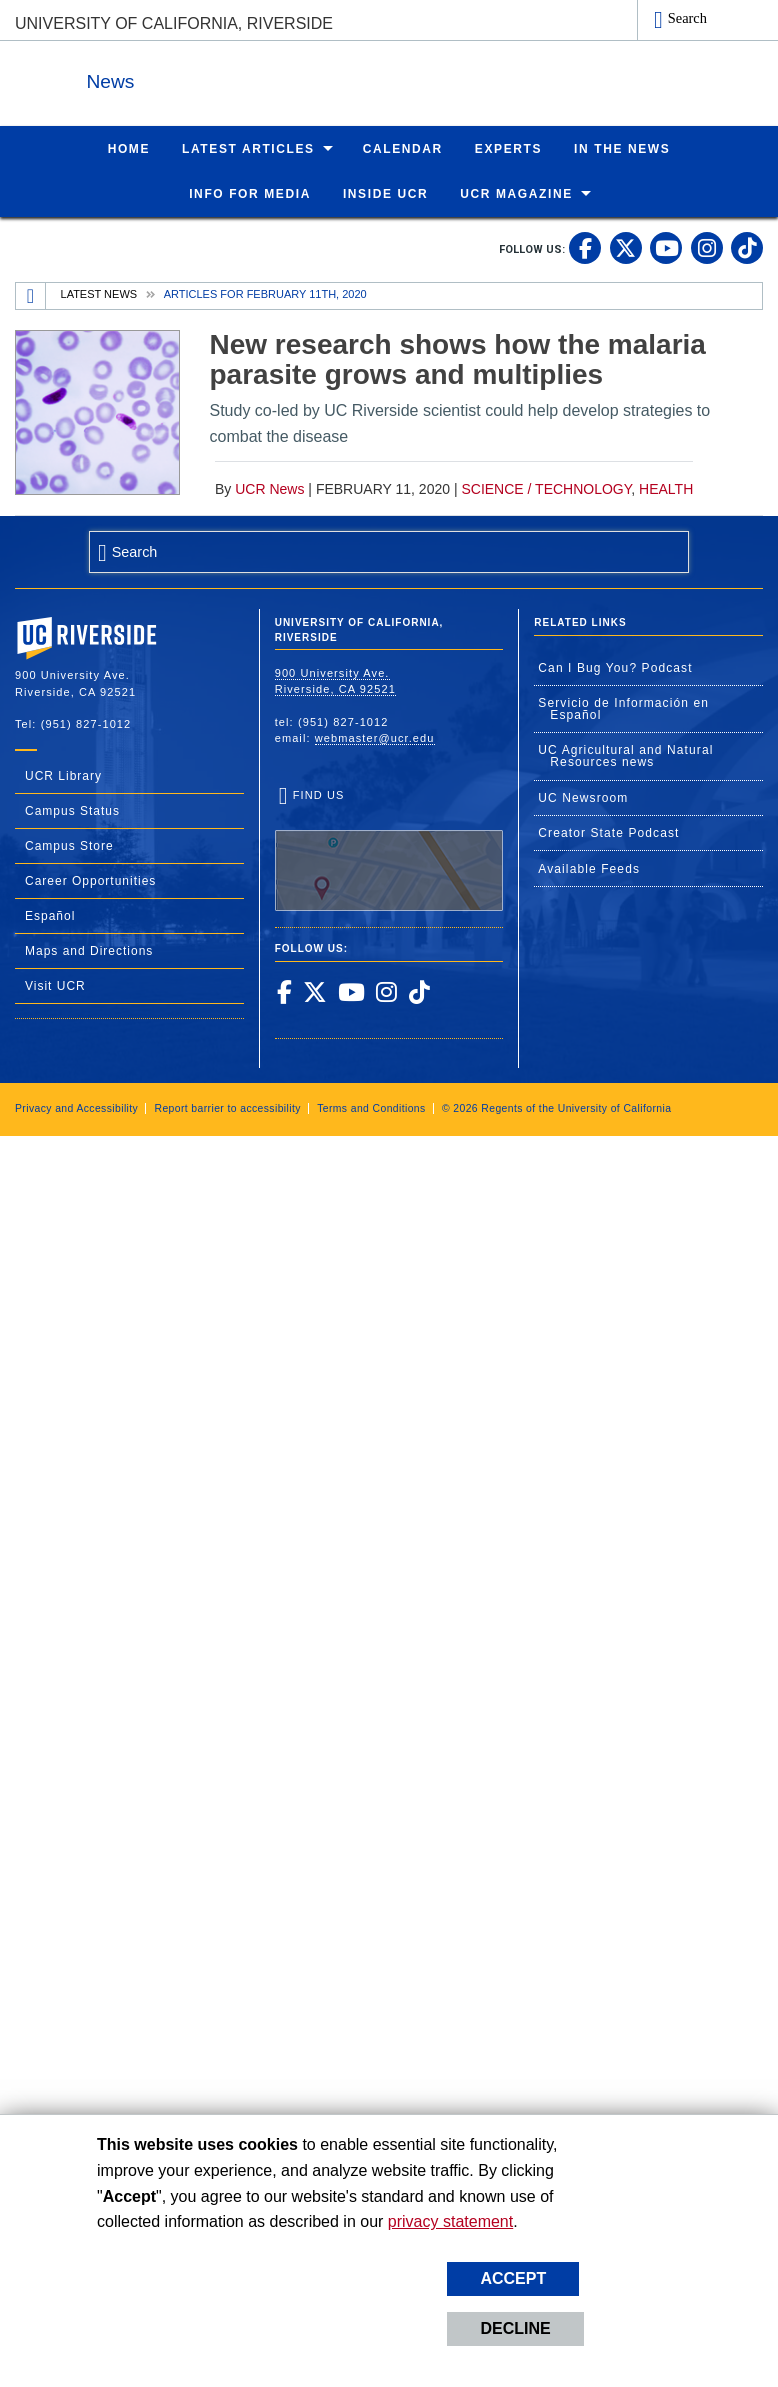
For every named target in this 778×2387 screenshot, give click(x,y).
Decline (515, 2328)
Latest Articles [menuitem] (248, 148)
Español (50, 915)
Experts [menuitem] (508, 148)
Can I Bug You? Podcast (615, 667)
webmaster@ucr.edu (375, 737)
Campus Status (72, 810)
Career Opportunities (90, 880)
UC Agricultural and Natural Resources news (625, 755)
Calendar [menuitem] (403, 148)
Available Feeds (589, 868)
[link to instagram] (707, 247)
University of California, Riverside (174, 23)
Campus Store (69, 845)
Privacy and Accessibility (76, 1107)
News (234, 78)
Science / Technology (546, 488)
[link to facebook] (585, 247)
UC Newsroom (583, 797)
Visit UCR (55, 985)
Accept (513, 2278)
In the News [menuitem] (622, 148)
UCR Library (63, 775)
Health (666, 488)
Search (687, 18)
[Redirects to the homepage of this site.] (31, 295)
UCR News (269, 488)
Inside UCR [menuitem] (385, 193)
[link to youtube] (666, 247)
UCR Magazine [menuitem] (516, 193)
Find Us (389, 849)
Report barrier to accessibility (227, 1107)
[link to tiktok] (747, 247)
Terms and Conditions (371, 1107)
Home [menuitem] (129, 148)
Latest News (99, 293)
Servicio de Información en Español (623, 708)
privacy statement (450, 2221)
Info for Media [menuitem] (250, 193)
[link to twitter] (626, 247)
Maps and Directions (89, 950)
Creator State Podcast (608, 832)
